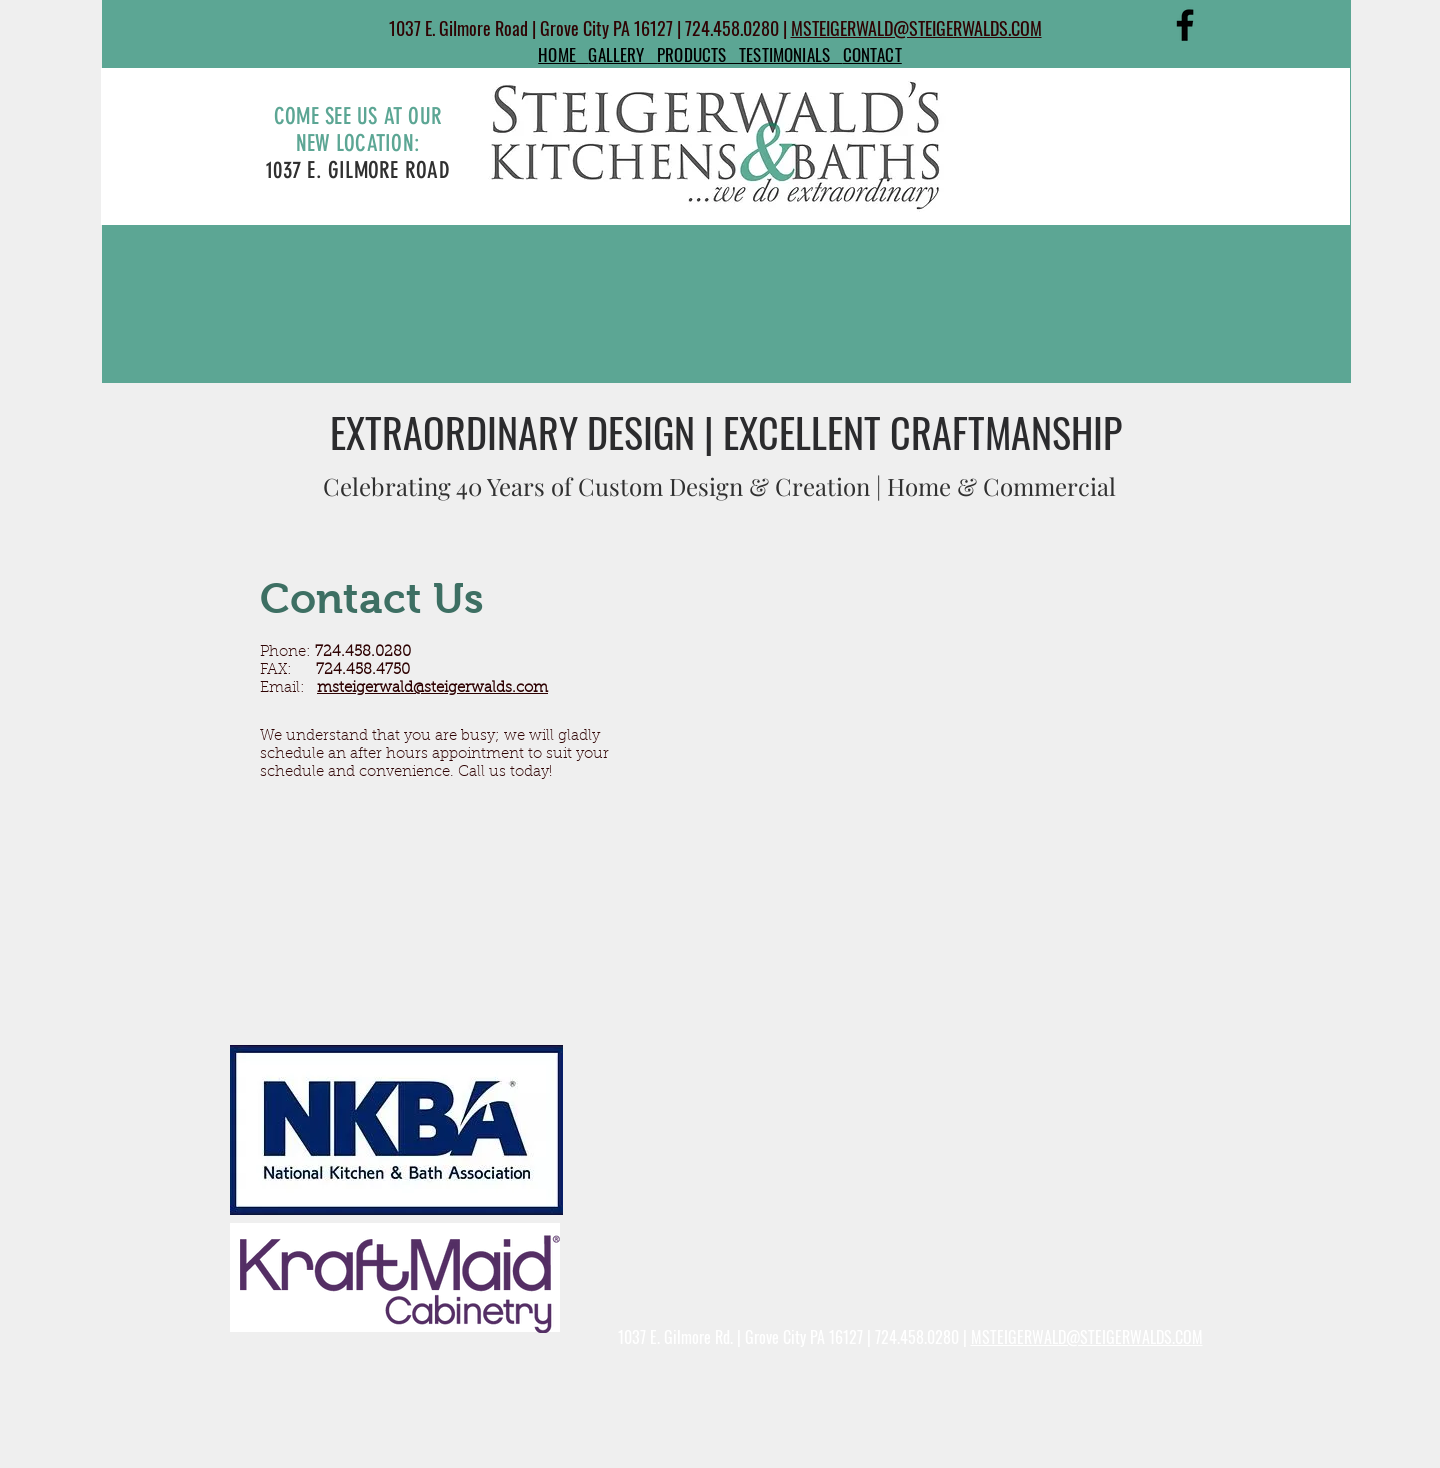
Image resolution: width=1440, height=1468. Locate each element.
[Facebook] (1185, 25)
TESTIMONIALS (791, 54)
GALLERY (622, 54)
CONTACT (872, 54)
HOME (563, 54)
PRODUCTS (698, 54)
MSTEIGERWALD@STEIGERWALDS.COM (916, 28)
